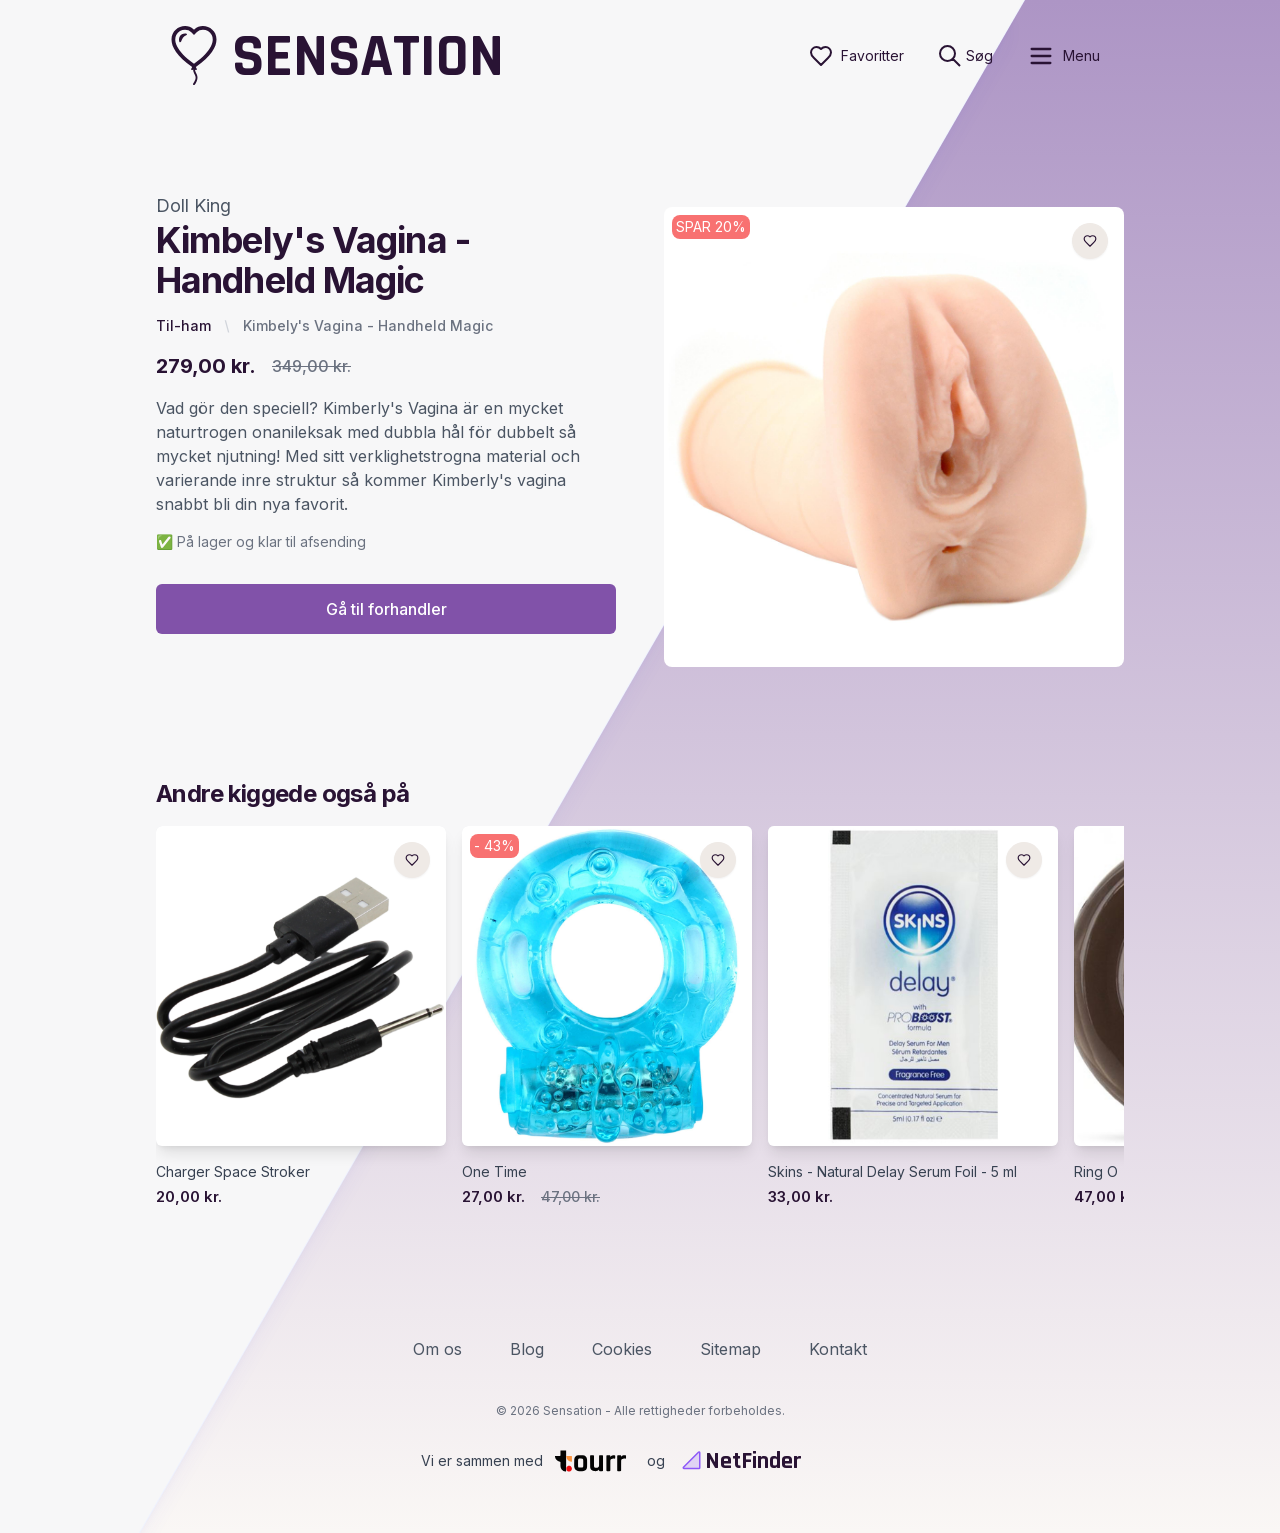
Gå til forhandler (386, 609)
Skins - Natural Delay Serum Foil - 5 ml (892, 1171)
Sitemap (730, 1349)
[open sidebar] (1063, 56)
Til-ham (183, 325)
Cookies (622, 1349)
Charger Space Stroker (233, 1171)
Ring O (1096, 1171)
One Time (494, 1171)
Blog (527, 1349)
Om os (437, 1349)
